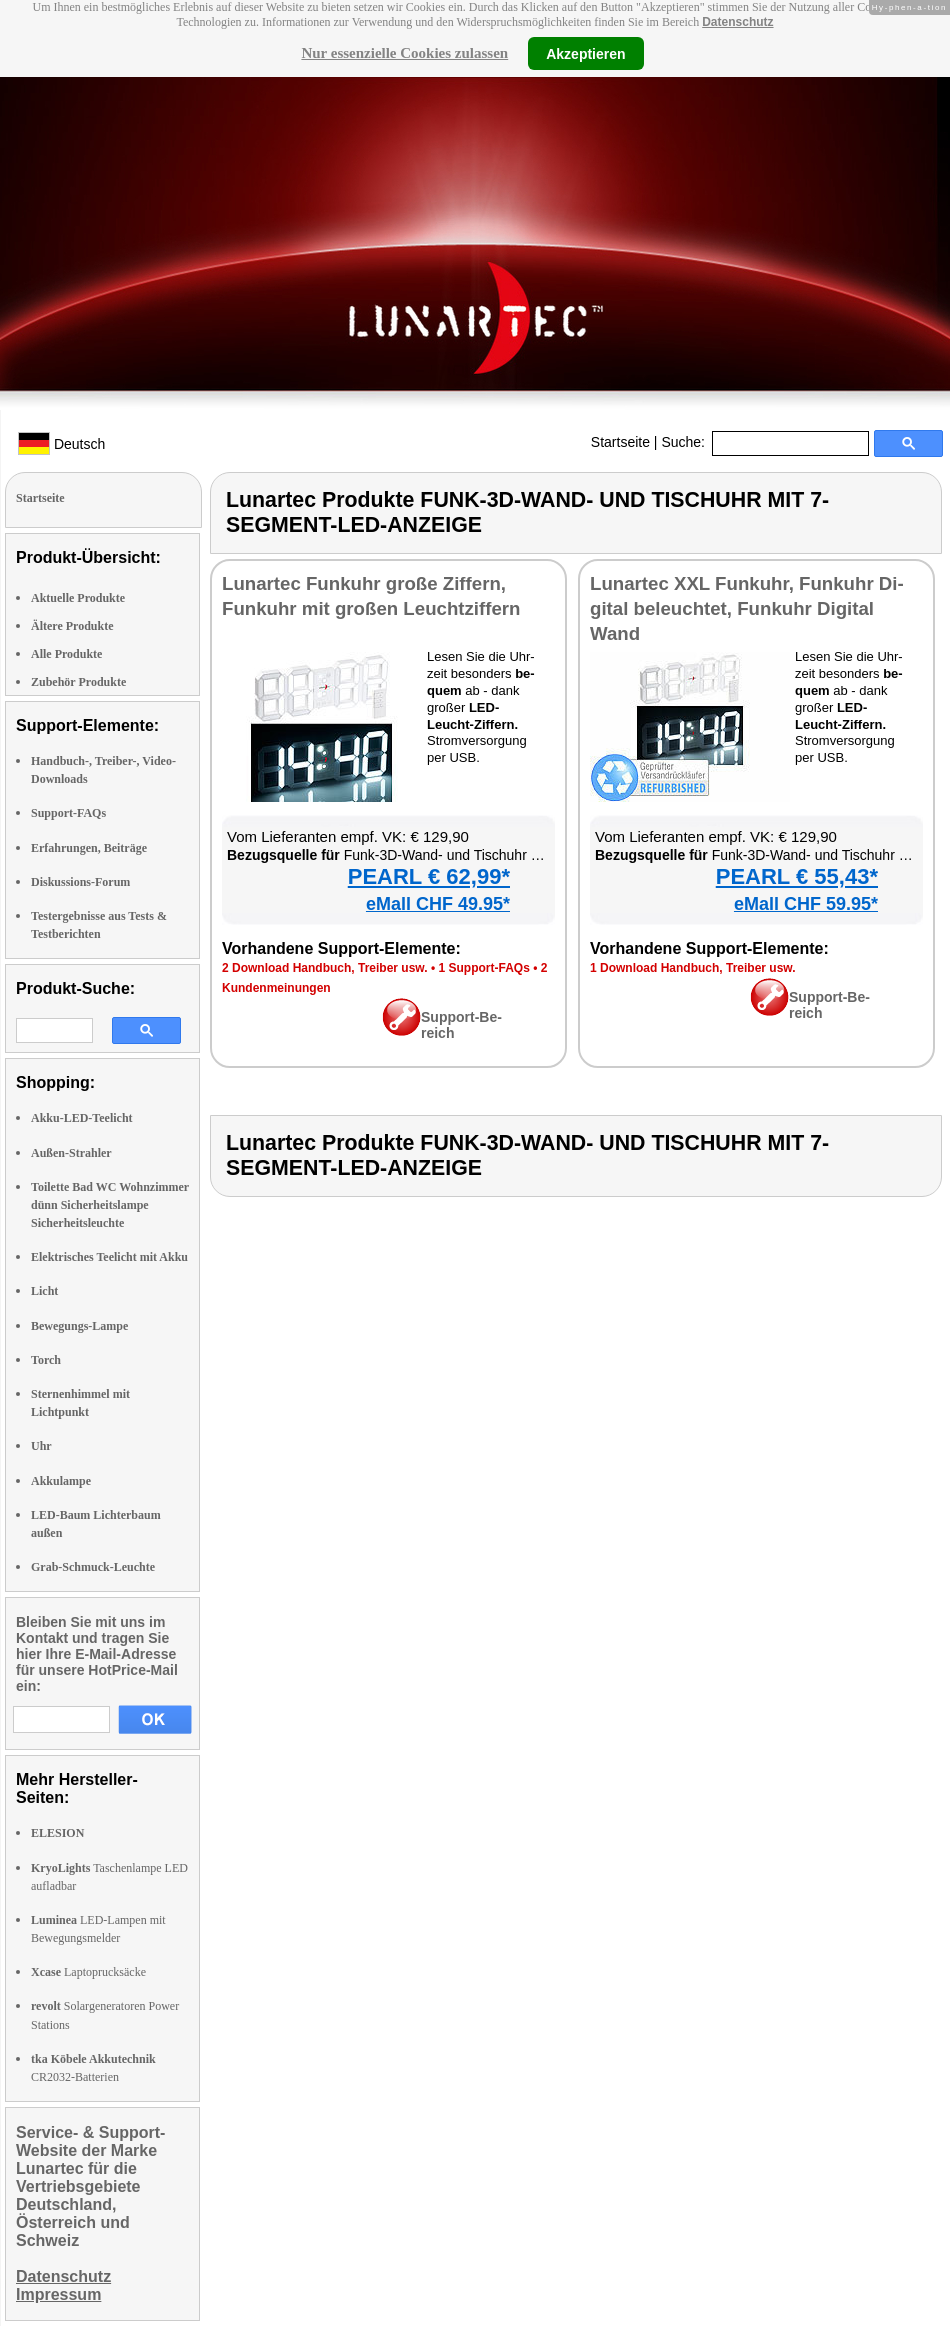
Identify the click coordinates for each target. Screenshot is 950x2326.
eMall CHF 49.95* (438, 904)
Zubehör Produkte (78, 682)
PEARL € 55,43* (797, 876)
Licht (44, 1291)
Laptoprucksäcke (88, 1972)
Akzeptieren (585, 53)
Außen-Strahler (71, 1153)
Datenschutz (737, 22)
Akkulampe (61, 1481)
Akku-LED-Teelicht (82, 1118)
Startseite (620, 442)
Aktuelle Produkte (78, 598)
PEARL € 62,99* (429, 876)
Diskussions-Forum (80, 882)
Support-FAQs (68, 813)
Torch (46, 1360)
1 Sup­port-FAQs (483, 968)
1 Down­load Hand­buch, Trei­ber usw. (693, 968)
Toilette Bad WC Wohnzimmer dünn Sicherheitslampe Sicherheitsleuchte (110, 1205)
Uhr (41, 1446)
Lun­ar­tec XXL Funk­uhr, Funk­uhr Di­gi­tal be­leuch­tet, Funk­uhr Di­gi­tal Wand (747, 608)
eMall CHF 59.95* (806, 904)
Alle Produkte (66, 654)
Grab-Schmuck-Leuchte (93, 1567)
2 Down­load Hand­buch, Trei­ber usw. (325, 968)
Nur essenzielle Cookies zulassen (404, 53)
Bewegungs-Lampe (79, 1326)
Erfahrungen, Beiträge (89, 848)
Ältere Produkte (72, 626)
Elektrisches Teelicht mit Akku (109, 1257)
